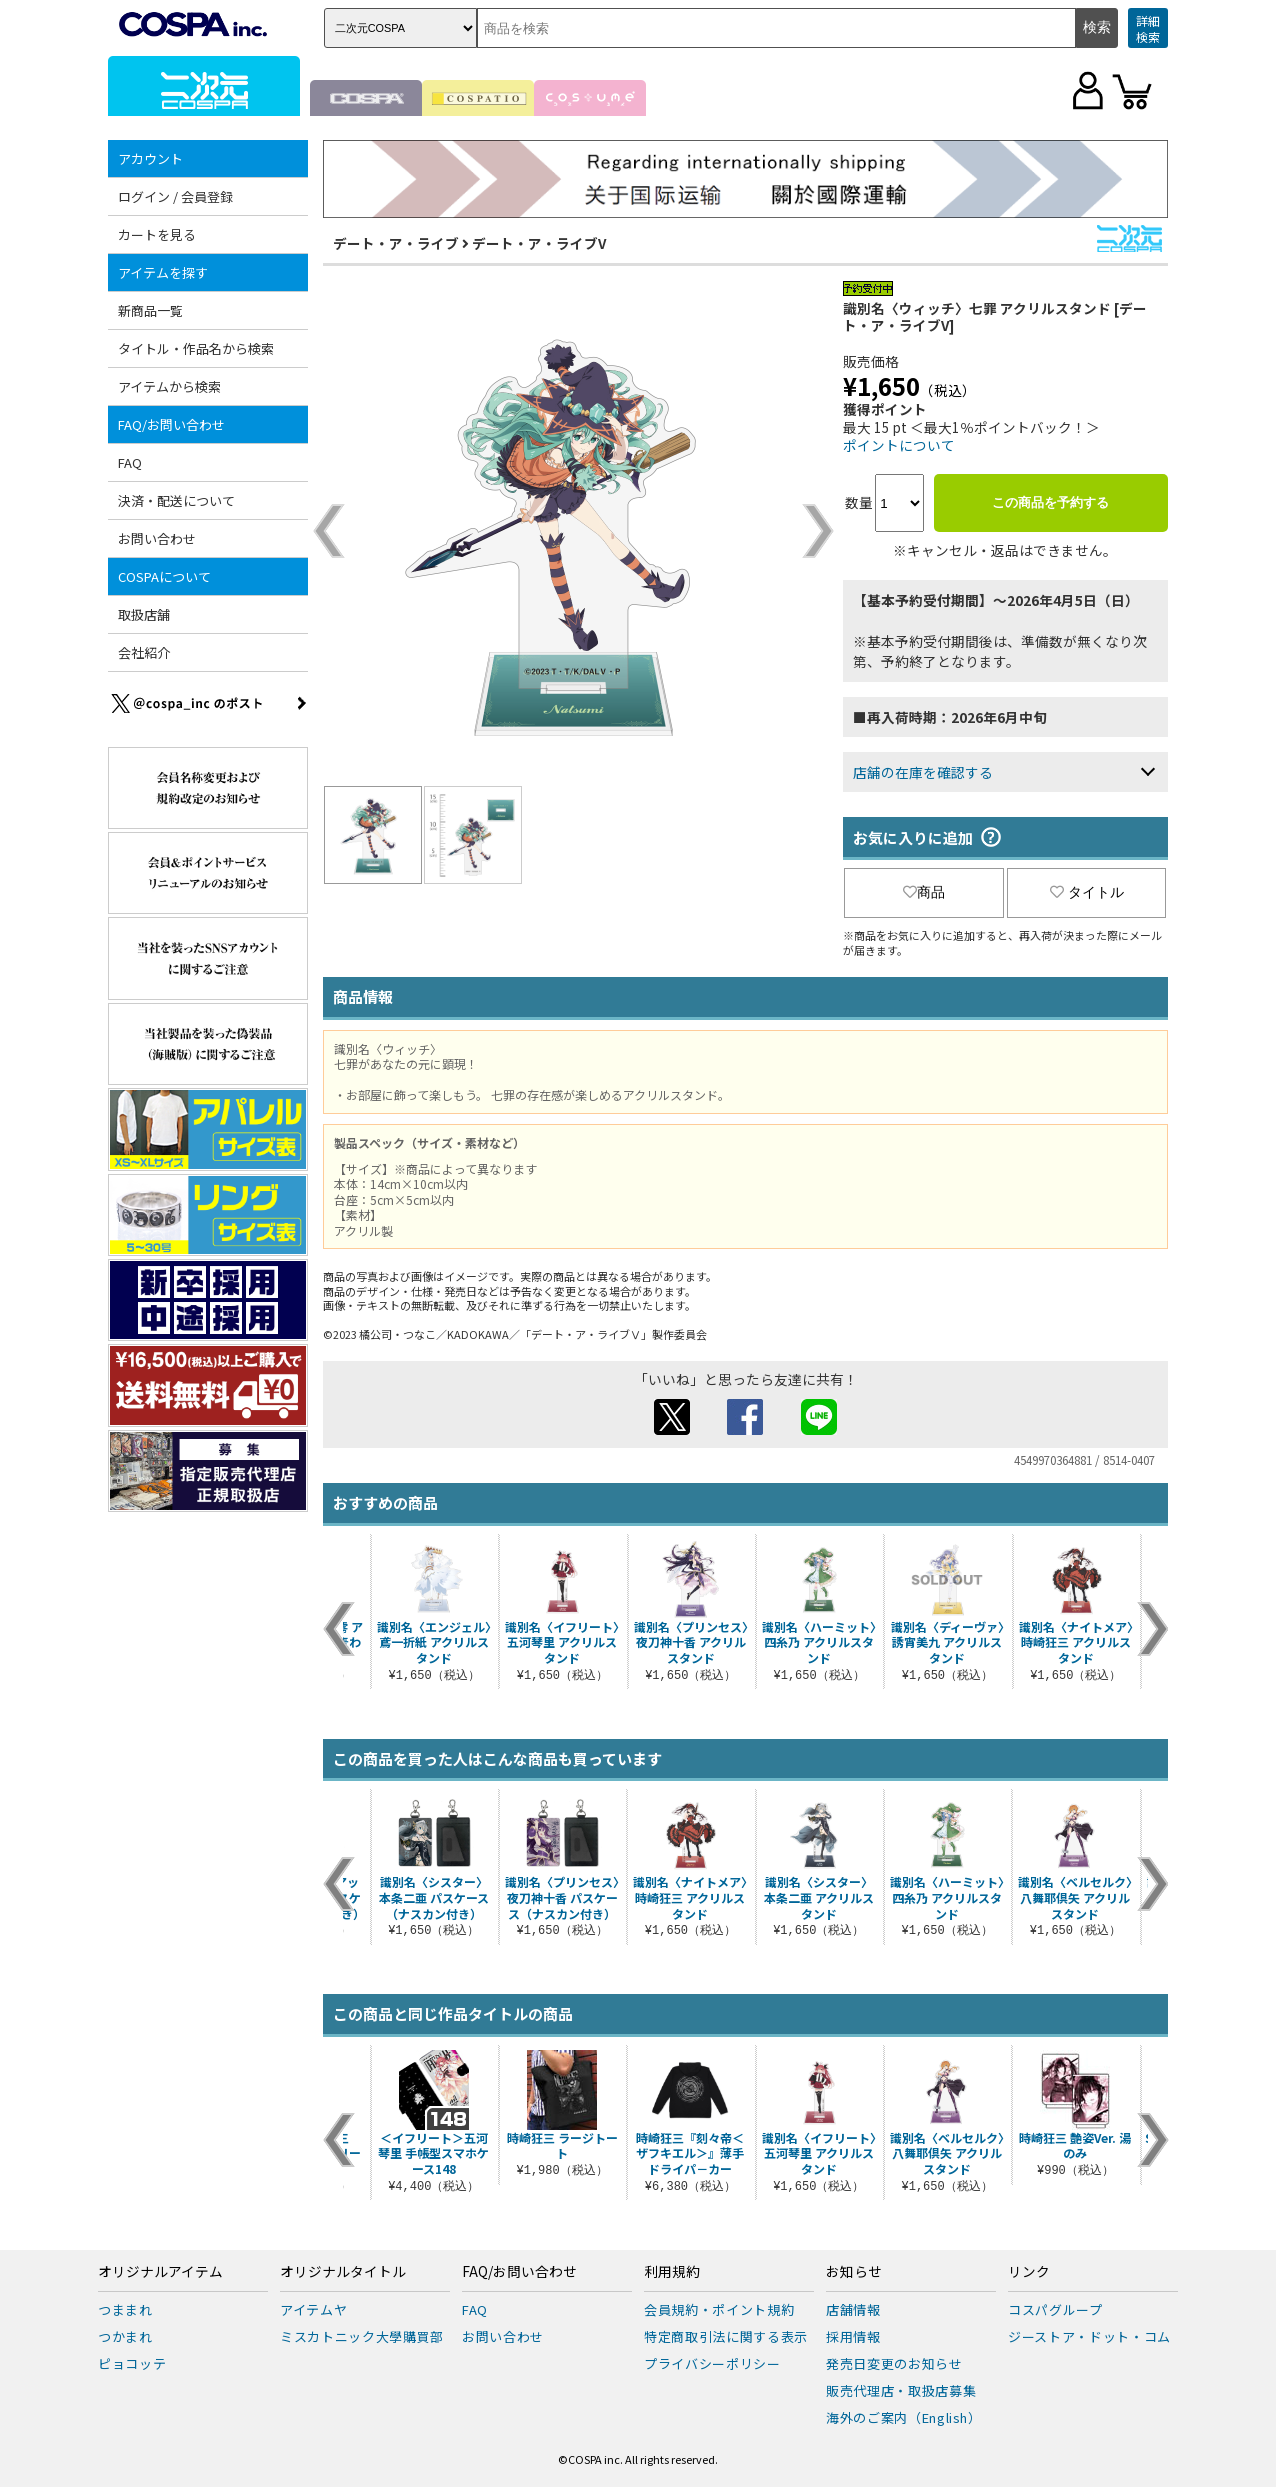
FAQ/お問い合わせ (171, 424)
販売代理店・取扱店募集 (901, 2390)
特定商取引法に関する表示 (726, 2336)
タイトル (1087, 892)
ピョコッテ (132, 2363)
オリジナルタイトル (343, 2272)
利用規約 (672, 2272)
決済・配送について (176, 500)
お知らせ (854, 2272)
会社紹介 (144, 652)
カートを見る (157, 234)
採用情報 (853, 2336)
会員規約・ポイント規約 (719, 2309)
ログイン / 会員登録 (175, 196)
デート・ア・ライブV (539, 243)
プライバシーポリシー (712, 2363)
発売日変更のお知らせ (894, 2363)
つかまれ (125, 2336)
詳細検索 (1148, 28)
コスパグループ (1055, 2309)
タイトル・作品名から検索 (196, 348)
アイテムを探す (163, 272)
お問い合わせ (157, 538)
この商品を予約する (1050, 502)
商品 (924, 892)
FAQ (130, 462)
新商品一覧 (150, 310)
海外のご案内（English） (904, 2417)
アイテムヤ (313, 2309)
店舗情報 (853, 2309)
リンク (1029, 2272)
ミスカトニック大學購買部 (362, 2336)
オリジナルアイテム (160, 2272)
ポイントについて (899, 445)
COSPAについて (164, 576)
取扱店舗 (144, 614)
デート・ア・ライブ (396, 243)
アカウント (150, 158)
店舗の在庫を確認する (923, 772)
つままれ (125, 2309)
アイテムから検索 (169, 386)
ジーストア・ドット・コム (1089, 2336)
